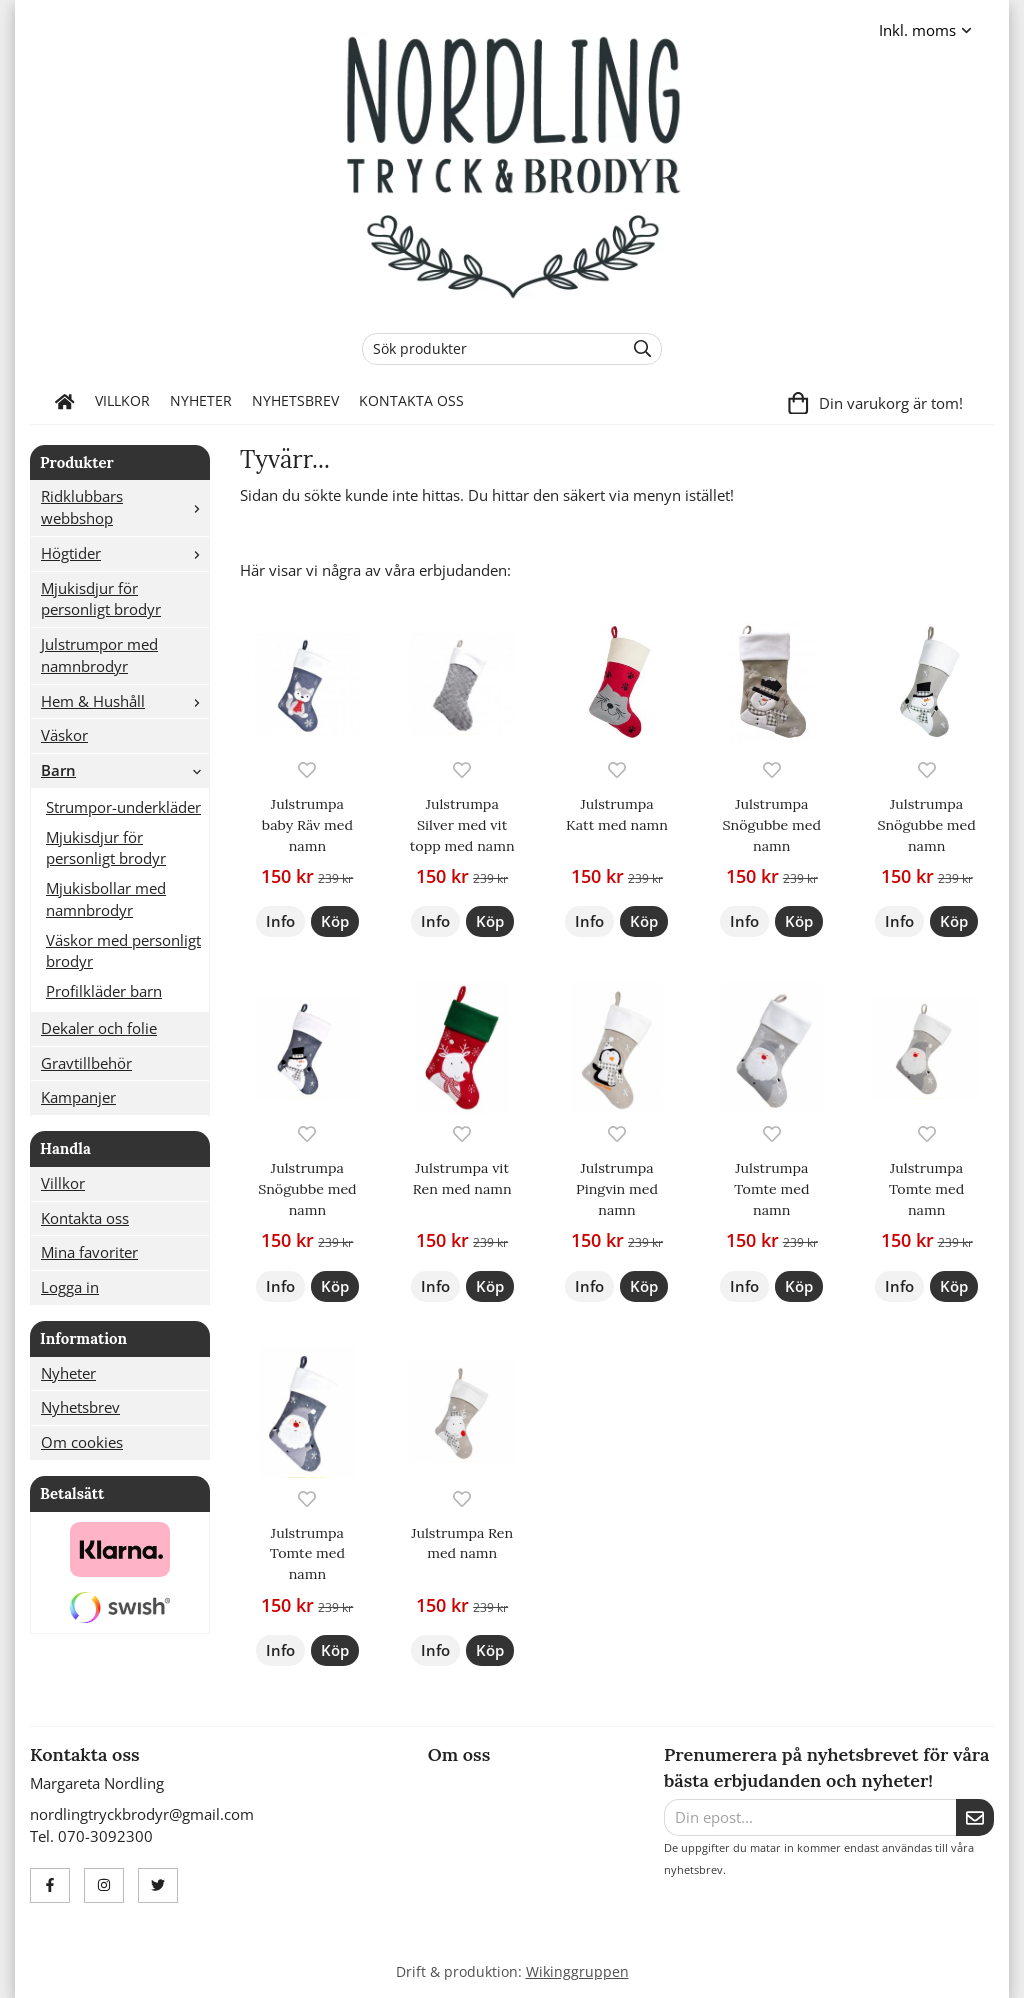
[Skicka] (975, 1818)
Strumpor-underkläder (123, 807)
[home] (65, 402)
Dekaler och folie (99, 1028)
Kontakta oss (411, 401)
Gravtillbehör (86, 1063)
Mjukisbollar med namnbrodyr (106, 899)
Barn (125, 770)
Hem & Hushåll (125, 701)
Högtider (125, 553)
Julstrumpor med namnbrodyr (99, 655)
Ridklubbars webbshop (125, 507)
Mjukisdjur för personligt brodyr (101, 599)
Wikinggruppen (577, 1972)
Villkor (122, 401)
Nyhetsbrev (295, 401)
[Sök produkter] (488, 349)
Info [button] (280, 921)
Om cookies (82, 1442)
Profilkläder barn (104, 991)
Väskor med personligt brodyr (123, 951)
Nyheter (201, 401)
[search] (637, 349)
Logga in (70, 1287)
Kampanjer (78, 1097)
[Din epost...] (810, 1818)
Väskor (64, 735)
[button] (335, 921)
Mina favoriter (89, 1252)
